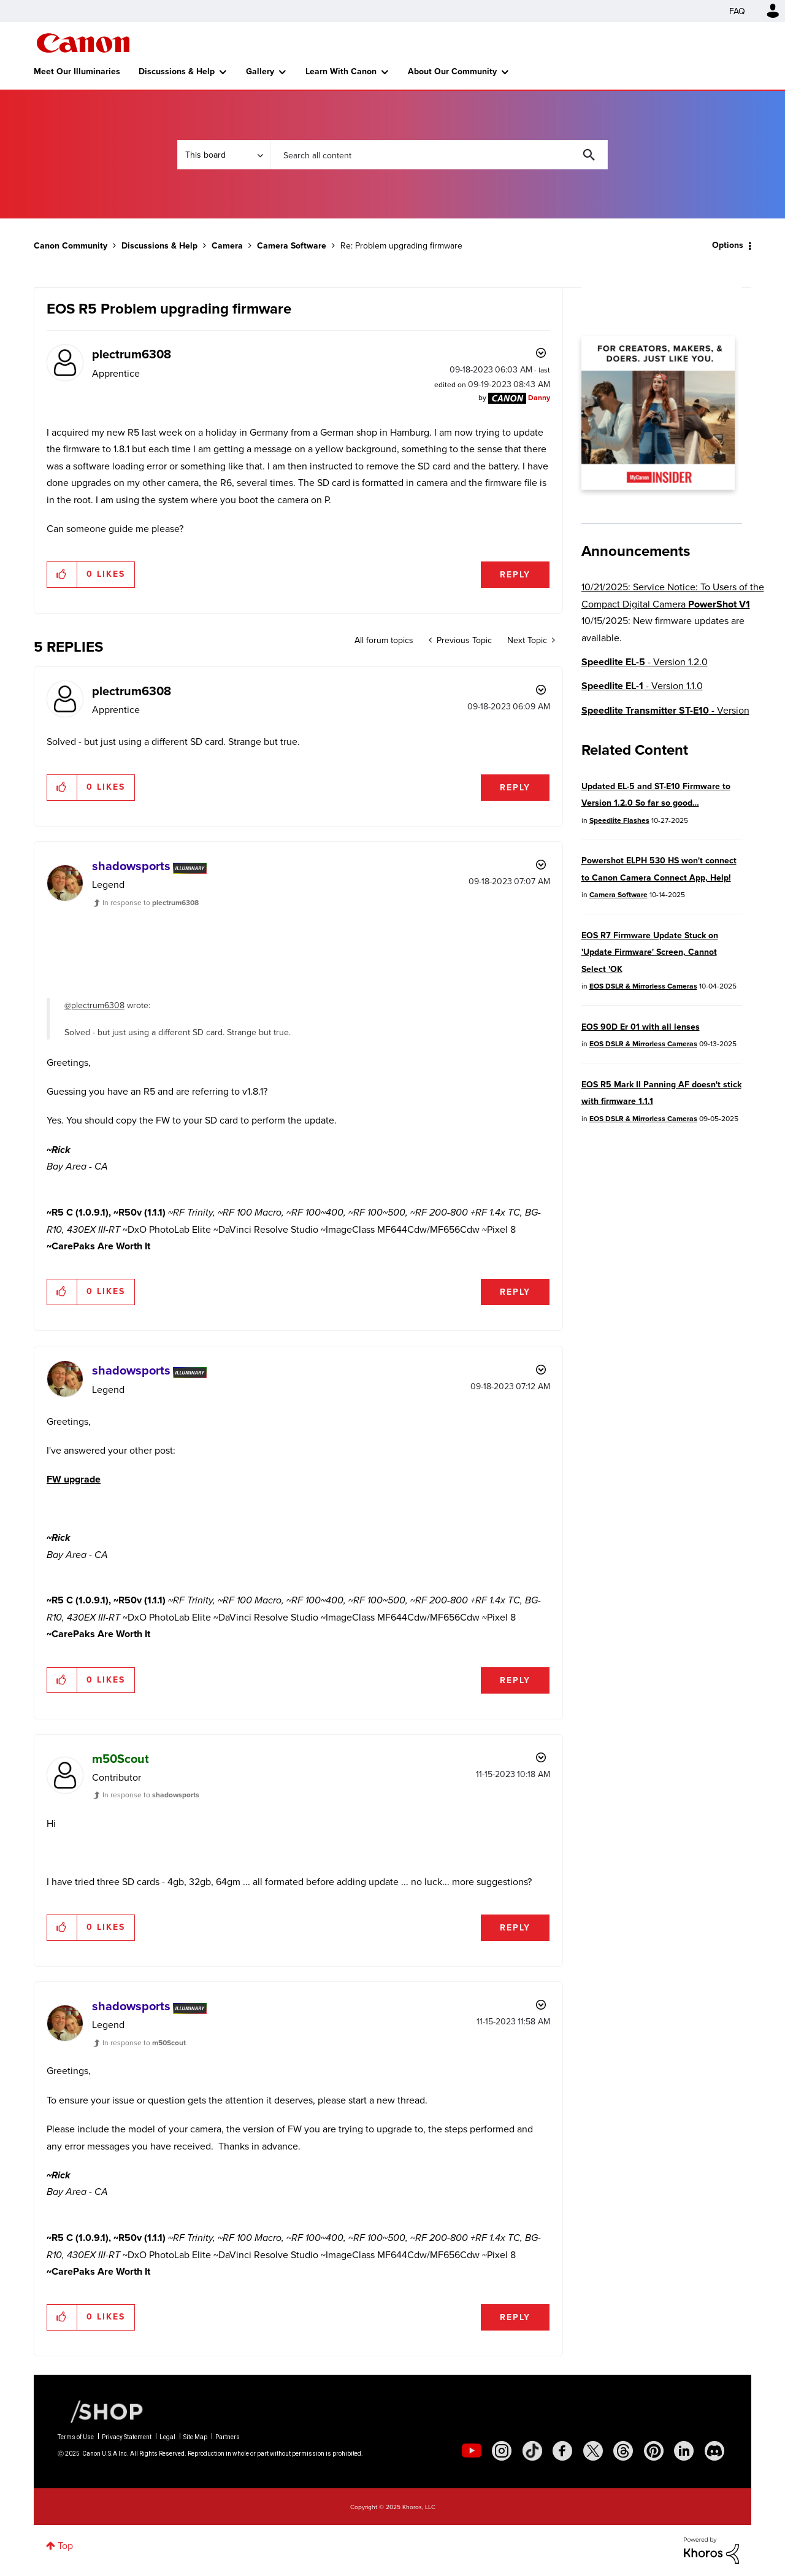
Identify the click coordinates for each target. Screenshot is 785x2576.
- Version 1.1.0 (642, 686)
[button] (62, 574)
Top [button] (65, 2545)
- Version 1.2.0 (644, 662)
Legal (167, 2437)
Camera (227, 245)
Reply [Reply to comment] (515, 787)
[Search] (439, 154)
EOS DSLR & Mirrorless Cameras (643, 986)
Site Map (195, 2437)
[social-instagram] (501, 2451)
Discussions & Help (177, 71)
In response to (150, 902)
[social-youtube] (471, 2451)
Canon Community (83, 43)
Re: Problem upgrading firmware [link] (401, 245)
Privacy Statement (126, 2437)
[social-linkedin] (684, 2451)
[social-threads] (623, 2451)
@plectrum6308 (94, 1005)
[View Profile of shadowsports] (131, 866)
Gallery (260, 71)
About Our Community (452, 71)
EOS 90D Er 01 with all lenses (640, 1026)
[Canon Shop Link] (101, 2410)
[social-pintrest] (654, 2451)
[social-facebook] (562, 2451)
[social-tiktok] (532, 2451)
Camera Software (291, 245)
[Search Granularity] (223, 154)
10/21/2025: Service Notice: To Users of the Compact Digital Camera (672, 595)
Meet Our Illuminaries (77, 71)
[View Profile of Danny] (539, 397)
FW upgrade (74, 1479)
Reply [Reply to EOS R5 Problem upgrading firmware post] (515, 574)
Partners (227, 2437)
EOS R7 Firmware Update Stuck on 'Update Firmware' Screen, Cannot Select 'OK (649, 952)
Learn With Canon (341, 71)
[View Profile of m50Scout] (120, 1758)
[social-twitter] (593, 2451)
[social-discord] (714, 2451)
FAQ (737, 11)
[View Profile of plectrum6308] (131, 354)
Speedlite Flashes (619, 820)
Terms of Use (76, 2437)
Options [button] (727, 245)
